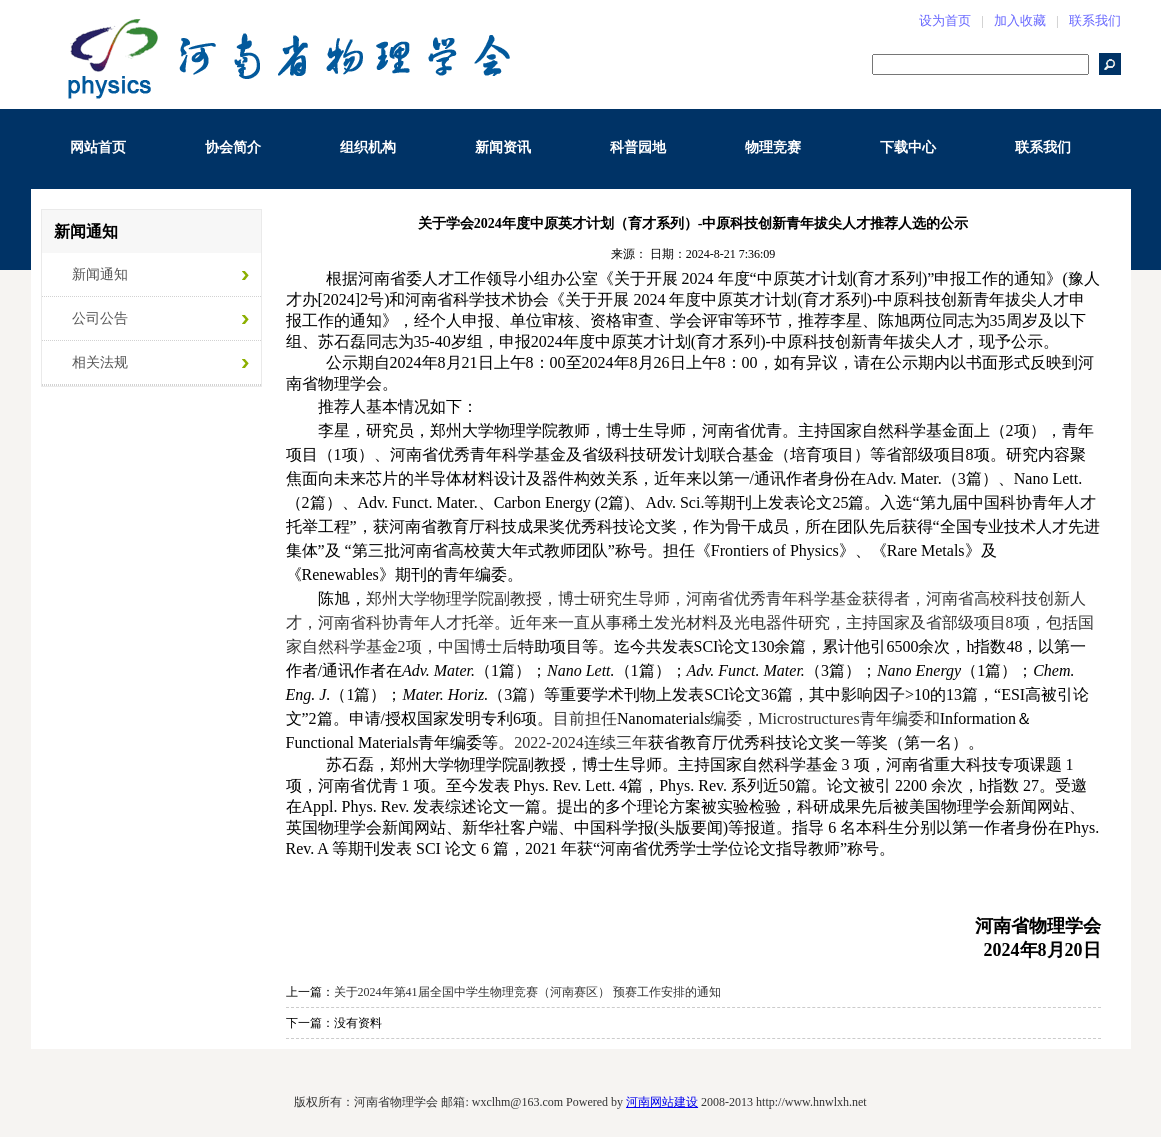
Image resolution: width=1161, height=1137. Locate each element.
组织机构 (368, 147)
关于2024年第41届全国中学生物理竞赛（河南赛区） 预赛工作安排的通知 (527, 992)
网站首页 (98, 147)
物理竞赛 (773, 147)
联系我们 (1095, 20)
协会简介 (233, 147)
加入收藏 (1020, 20)
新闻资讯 (503, 147)
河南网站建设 (662, 1102)
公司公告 (100, 318)
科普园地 (638, 147)
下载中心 (908, 147)
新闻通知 (100, 274)
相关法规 (100, 362)
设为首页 (945, 20)
